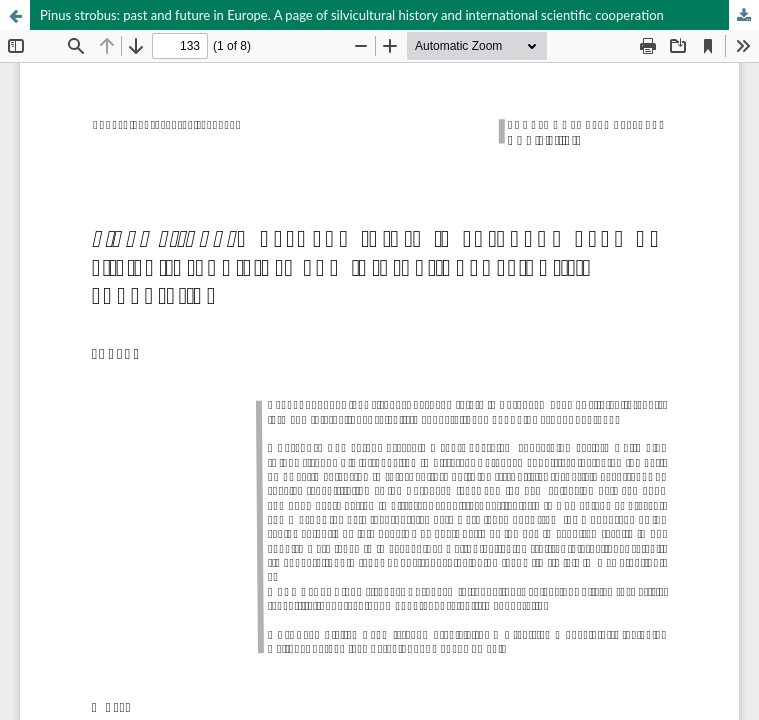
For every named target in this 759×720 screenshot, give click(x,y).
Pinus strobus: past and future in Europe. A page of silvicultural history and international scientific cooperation (352, 15)
